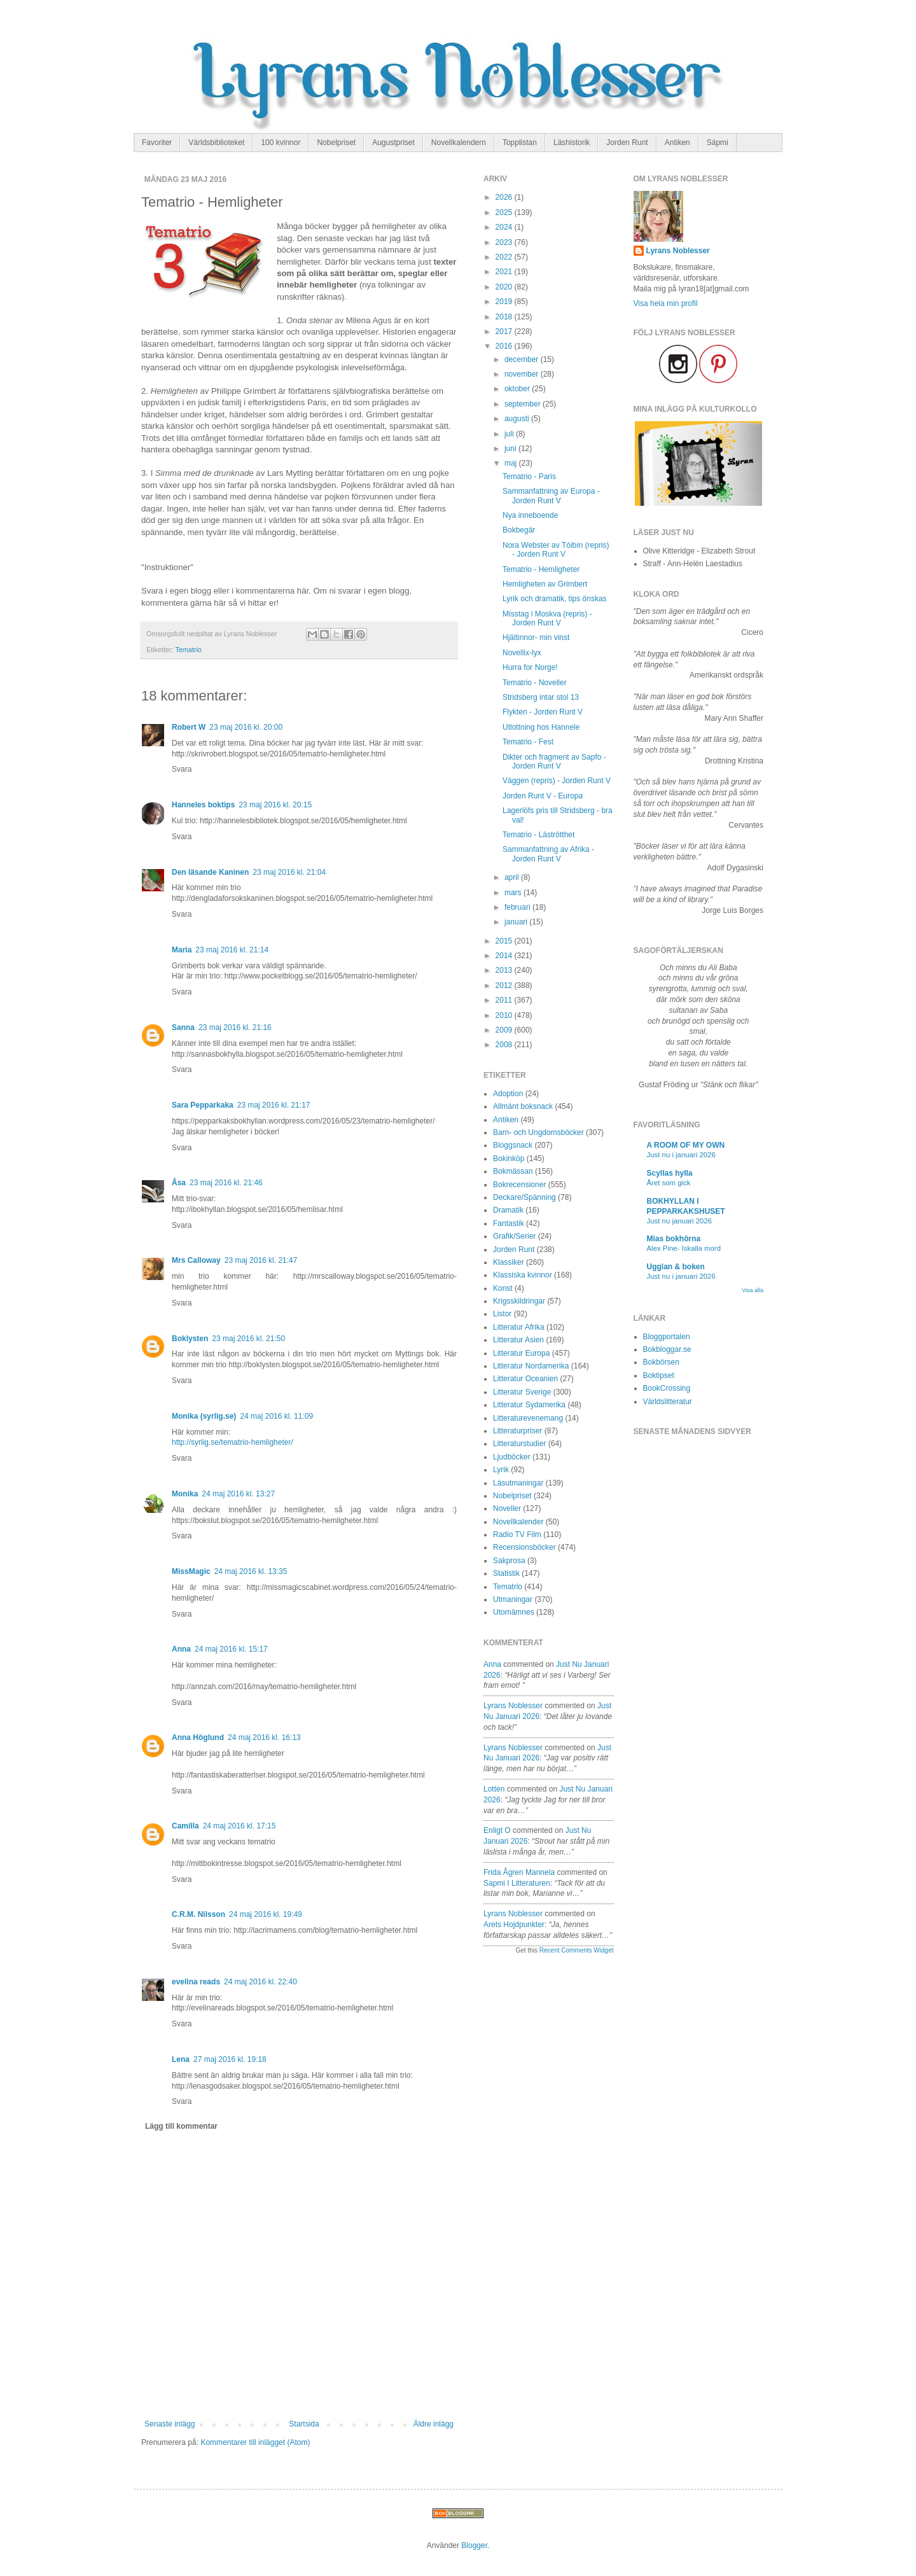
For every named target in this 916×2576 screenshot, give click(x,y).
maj (511, 463)
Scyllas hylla (670, 1173)
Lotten (493, 1789)
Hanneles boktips (203, 804)
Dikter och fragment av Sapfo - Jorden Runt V (554, 761)
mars (514, 892)
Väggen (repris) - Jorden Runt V (557, 780)
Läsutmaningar (518, 1483)
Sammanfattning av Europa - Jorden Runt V (551, 496)
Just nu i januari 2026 (681, 1155)
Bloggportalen (666, 1336)
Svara (181, 769)
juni (511, 448)
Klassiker (508, 1262)
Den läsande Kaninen (210, 872)
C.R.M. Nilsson (198, 1914)
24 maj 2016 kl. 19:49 (265, 1914)
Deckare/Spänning (524, 1197)
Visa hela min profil (666, 303)
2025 (505, 212)
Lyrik (501, 1469)
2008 (505, 1044)
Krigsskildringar (519, 1301)
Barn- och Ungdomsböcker (538, 1132)
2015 (505, 940)
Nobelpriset (336, 142)
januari (516, 921)
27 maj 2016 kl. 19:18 (230, 2059)
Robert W (188, 727)
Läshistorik (571, 142)
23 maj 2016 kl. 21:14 (231, 949)
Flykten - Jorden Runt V (543, 711)
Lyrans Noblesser (513, 1705)
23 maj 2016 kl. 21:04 (289, 872)
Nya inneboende (530, 515)
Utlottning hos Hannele (541, 727)
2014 (505, 955)
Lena (181, 2059)
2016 (505, 346)
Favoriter (157, 142)
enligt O (497, 1830)
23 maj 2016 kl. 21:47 (261, 1260)
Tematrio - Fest (528, 741)
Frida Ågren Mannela (519, 1872)
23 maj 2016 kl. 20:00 (245, 727)
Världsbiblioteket (216, 142)
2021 (505, 271)
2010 (505, 1015)
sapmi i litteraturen (516, 1883)
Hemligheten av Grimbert (545, 584)
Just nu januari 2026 (679, 1221)
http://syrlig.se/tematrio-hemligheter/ (232, 1442)
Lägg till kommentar (181, 2126)
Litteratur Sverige (522, 1392)
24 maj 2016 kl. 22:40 (260, 1981)
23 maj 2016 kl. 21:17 (273, 1105)
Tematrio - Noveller (535, 682)
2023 (505, 242)
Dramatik (508, 1210)
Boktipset (658, 1375)
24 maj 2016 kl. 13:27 (238, 1493)
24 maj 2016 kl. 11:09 (276, 1416)
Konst (503, 1288)
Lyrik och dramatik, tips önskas (555, 598)
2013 (505, 970)
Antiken (677, 142)
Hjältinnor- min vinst (536, 637)
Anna (181, 1649)
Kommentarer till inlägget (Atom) (255, 2442)
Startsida (304, 2423)
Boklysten (190, 1338)
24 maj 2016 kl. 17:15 (239, 1825)
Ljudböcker (512, 1456)
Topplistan (520, 142)
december (522, 359)
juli (510, 433)
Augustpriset (393, 142)
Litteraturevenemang (528, 1418)
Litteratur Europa (521, 1353)
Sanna (183, 1027)
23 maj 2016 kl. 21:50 (248, 1338)
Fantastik (508, 1223)
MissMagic (191, 1571)
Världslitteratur (667, 1401)
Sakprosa (509, 1560)
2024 (505, 227)
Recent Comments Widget (576, 1950)
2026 (505, 197)
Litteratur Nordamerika (531, 1365)
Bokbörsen (661, 1362)
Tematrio (188, 649)
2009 (505, 1030)
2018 (505, 316)
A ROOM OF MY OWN (686, 1145)
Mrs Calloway (196, 1260)
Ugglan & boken (676, 1266)
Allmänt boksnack (523, 1106)
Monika (185, 1493)
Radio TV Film (517, 1534)
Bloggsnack (512, 1145)
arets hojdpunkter (514, 1924)
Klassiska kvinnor (522, 1275)
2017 (505, 331)
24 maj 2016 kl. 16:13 (264, 1737)
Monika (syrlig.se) (204, 1416)
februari (518, 907)
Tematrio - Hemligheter (541, 569)
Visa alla (752, 1290)
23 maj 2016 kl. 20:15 (275, 804)
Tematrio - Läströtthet (538, 834)
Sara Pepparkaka (202, 1105)
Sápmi (717, 142)
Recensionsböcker (524, 1547)
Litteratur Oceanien (525, 1378)
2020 (505, 286)
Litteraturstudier (519, 1443)
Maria (181, 949)
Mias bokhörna (674, 1238)
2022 (505, 257)
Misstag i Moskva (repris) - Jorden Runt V (547, 618)
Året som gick (669, 1183)
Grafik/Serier (514, 1236)
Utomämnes (513, 1612)
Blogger (474, 2545)
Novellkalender (518, 1521)
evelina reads (196, 1981)
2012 (505, 985)
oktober (518, 388)
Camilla (185, 1825)
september (523, 404)
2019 (505, 301)
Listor (502, 1313)
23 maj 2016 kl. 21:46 (226, 1182)
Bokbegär (519, 530)
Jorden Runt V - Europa (543, 795)
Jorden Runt (627, 142)
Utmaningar (512, 1599)
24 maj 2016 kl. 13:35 (251, 1571)
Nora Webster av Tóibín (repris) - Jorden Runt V (556, 550)
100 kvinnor (280, 142)
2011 (505, 1000)
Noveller (507, 1508)
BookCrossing (667, 1388)
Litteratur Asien (518, 1339)
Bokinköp (508, 1158)
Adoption (508, 1093)
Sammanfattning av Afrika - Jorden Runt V (548, 854)
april (512, 877)
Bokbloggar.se (667, 1349)
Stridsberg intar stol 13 (541, 697)
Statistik (506, 1573)
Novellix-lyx (522, 652)
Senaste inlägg (169, 2423)
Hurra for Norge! (530, 667)
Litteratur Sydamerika (529, 1404)
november (522, 374)
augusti (517, 418)
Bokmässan (513, 1171)
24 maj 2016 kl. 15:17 (231, 1649)
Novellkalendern (458, 142)
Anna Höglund (198, 1737)
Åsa (179, 1182)
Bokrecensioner (519, 1184)
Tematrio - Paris (529, 476)
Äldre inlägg (433, 2423)
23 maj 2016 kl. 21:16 (235, 1027)
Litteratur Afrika (519, 1327)
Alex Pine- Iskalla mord (684, 1248)
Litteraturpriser (517, 1430)
